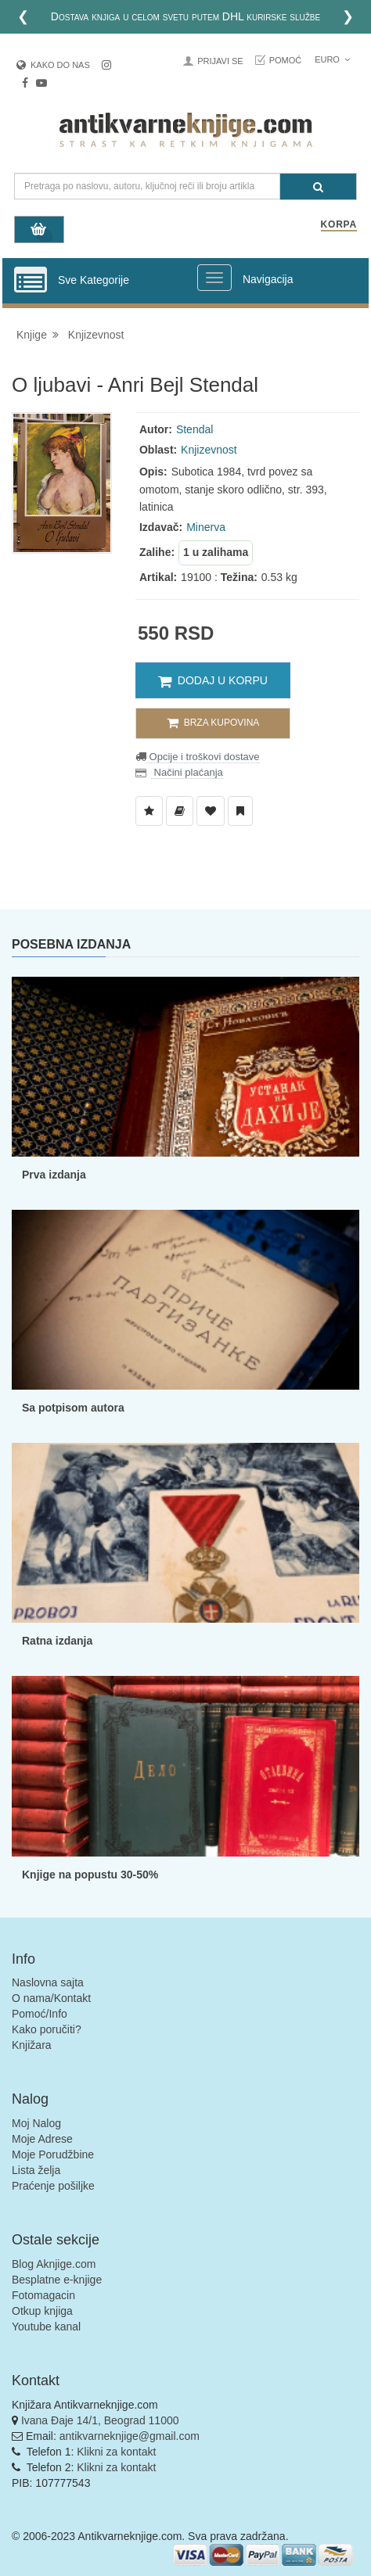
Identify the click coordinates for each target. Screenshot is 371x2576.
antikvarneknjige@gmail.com (129, 2436)
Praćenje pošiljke (53, 2186)
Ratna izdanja (57, 1640)
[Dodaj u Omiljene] (210, 811)
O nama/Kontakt (51, 1998)
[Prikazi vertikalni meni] (30, 280)
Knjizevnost (96, 334)
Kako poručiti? (46, 2029)
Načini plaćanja (187, 772)
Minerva (205, 527)
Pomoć (285, 60)
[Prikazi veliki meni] (214, 277)
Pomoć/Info (39, 2013)
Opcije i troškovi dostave (203, 756)
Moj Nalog (36, 2123)
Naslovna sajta (48, 1982)
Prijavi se (220, 61)
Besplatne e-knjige (57, 2279)
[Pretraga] (318, 186)
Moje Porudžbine (53, 2154)
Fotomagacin (43, 2295)
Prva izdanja (54, 1174)
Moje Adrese (42, 2139)
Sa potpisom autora (73, 1407)
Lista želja (36, 2170)
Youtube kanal (46, 2326)
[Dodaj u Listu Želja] (149, 811)
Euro (332, 59)
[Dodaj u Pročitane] (240, 811)
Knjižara (32, 2045)
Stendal (194, 429)
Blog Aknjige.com (53, 2264)
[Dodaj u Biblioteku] (179, 811)
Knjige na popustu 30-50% (90, 1874)
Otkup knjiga (42, 2311)
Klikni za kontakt (116, 2451)
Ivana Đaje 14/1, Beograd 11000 (100, 2420)
